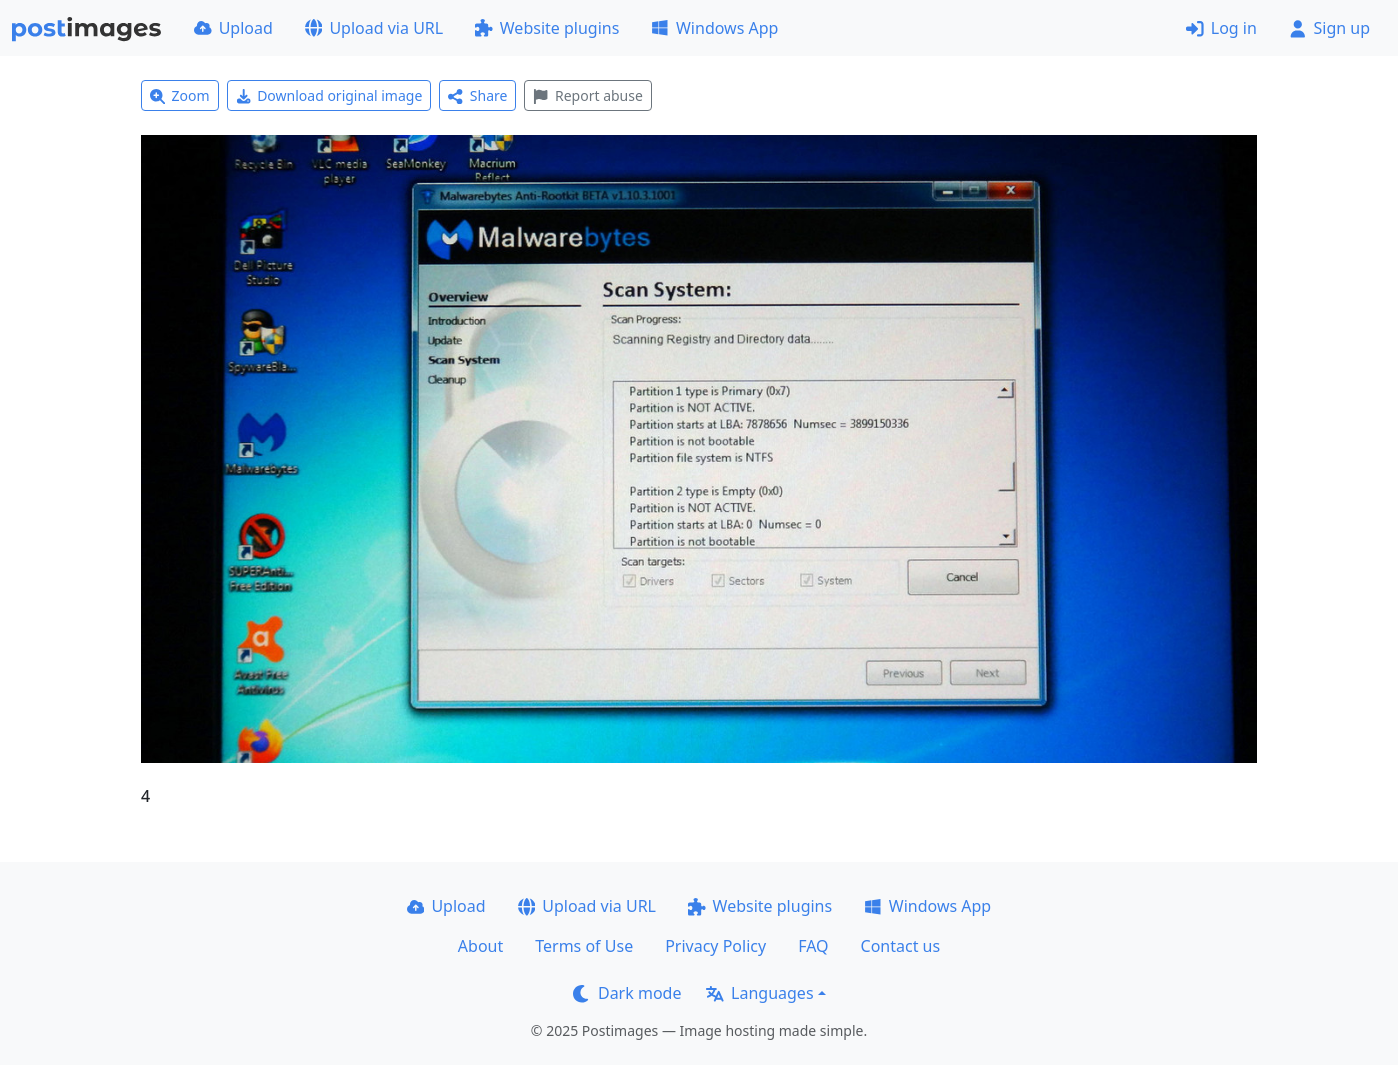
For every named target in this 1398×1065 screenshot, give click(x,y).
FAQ (813, 946)
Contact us (901, 946)
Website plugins (547, 28)
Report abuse (587, 95)
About (480, 946)
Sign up (1329, 28)
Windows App (714, 28)
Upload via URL (374, 28)
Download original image (329, 95)
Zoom (180, 95)
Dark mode (627, 993)
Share (477, 95)
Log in (1221, 28)
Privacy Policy (715, 946)
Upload (233, 28)
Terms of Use (584, 946)
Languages (759, 993)
